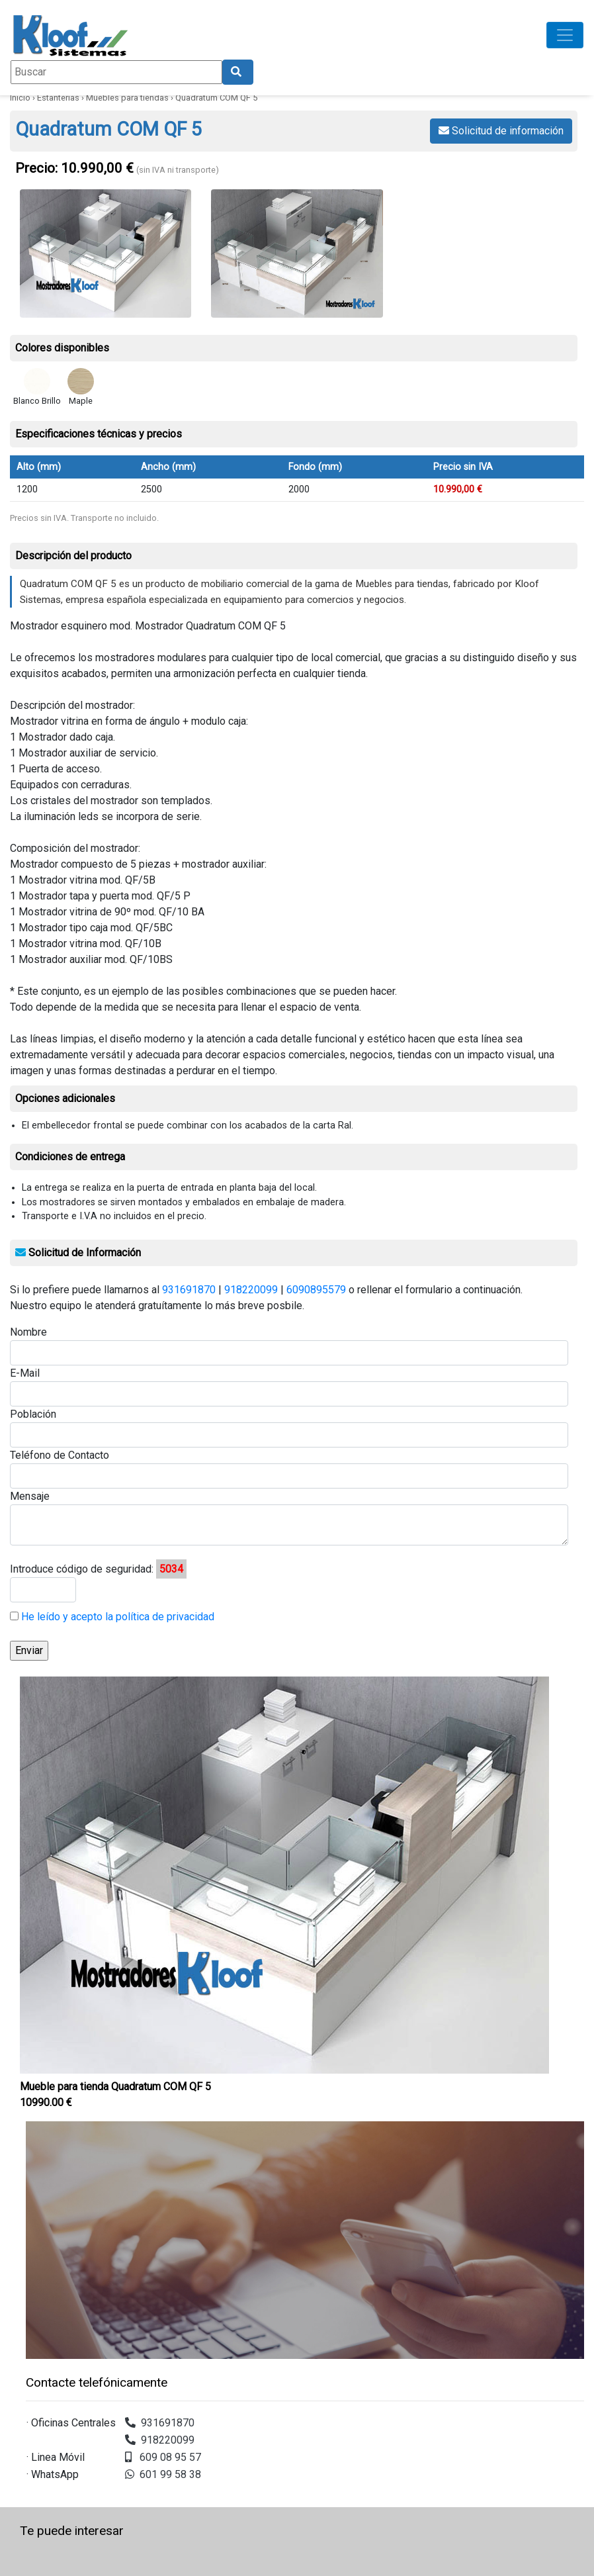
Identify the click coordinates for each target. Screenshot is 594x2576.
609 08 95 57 (163, 2457)
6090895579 (316, 1289)
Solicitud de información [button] (501, 130)
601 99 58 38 (163, 2474)
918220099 (251, 1289)
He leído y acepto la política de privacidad (116, 1616)
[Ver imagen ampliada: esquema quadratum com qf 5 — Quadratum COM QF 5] (296, 253)
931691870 (189, 1289)
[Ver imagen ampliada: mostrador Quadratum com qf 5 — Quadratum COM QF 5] (105, 253)
